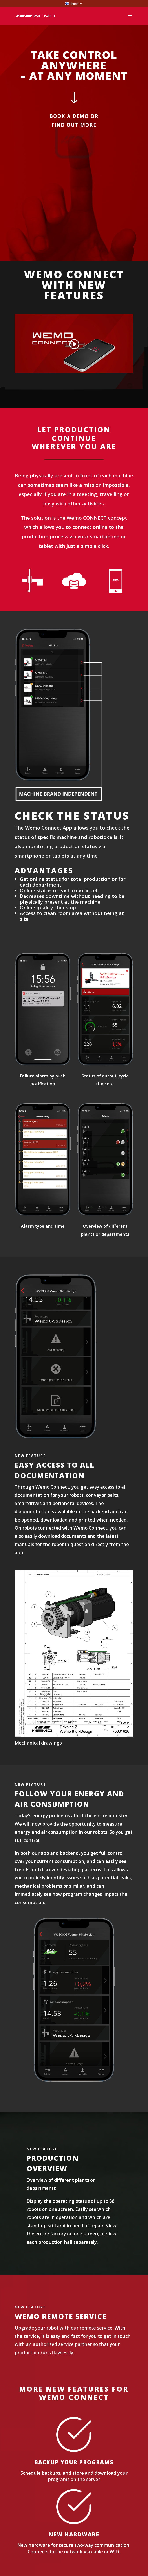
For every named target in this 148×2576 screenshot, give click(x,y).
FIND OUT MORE (73, 124)
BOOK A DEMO (69, 116)
